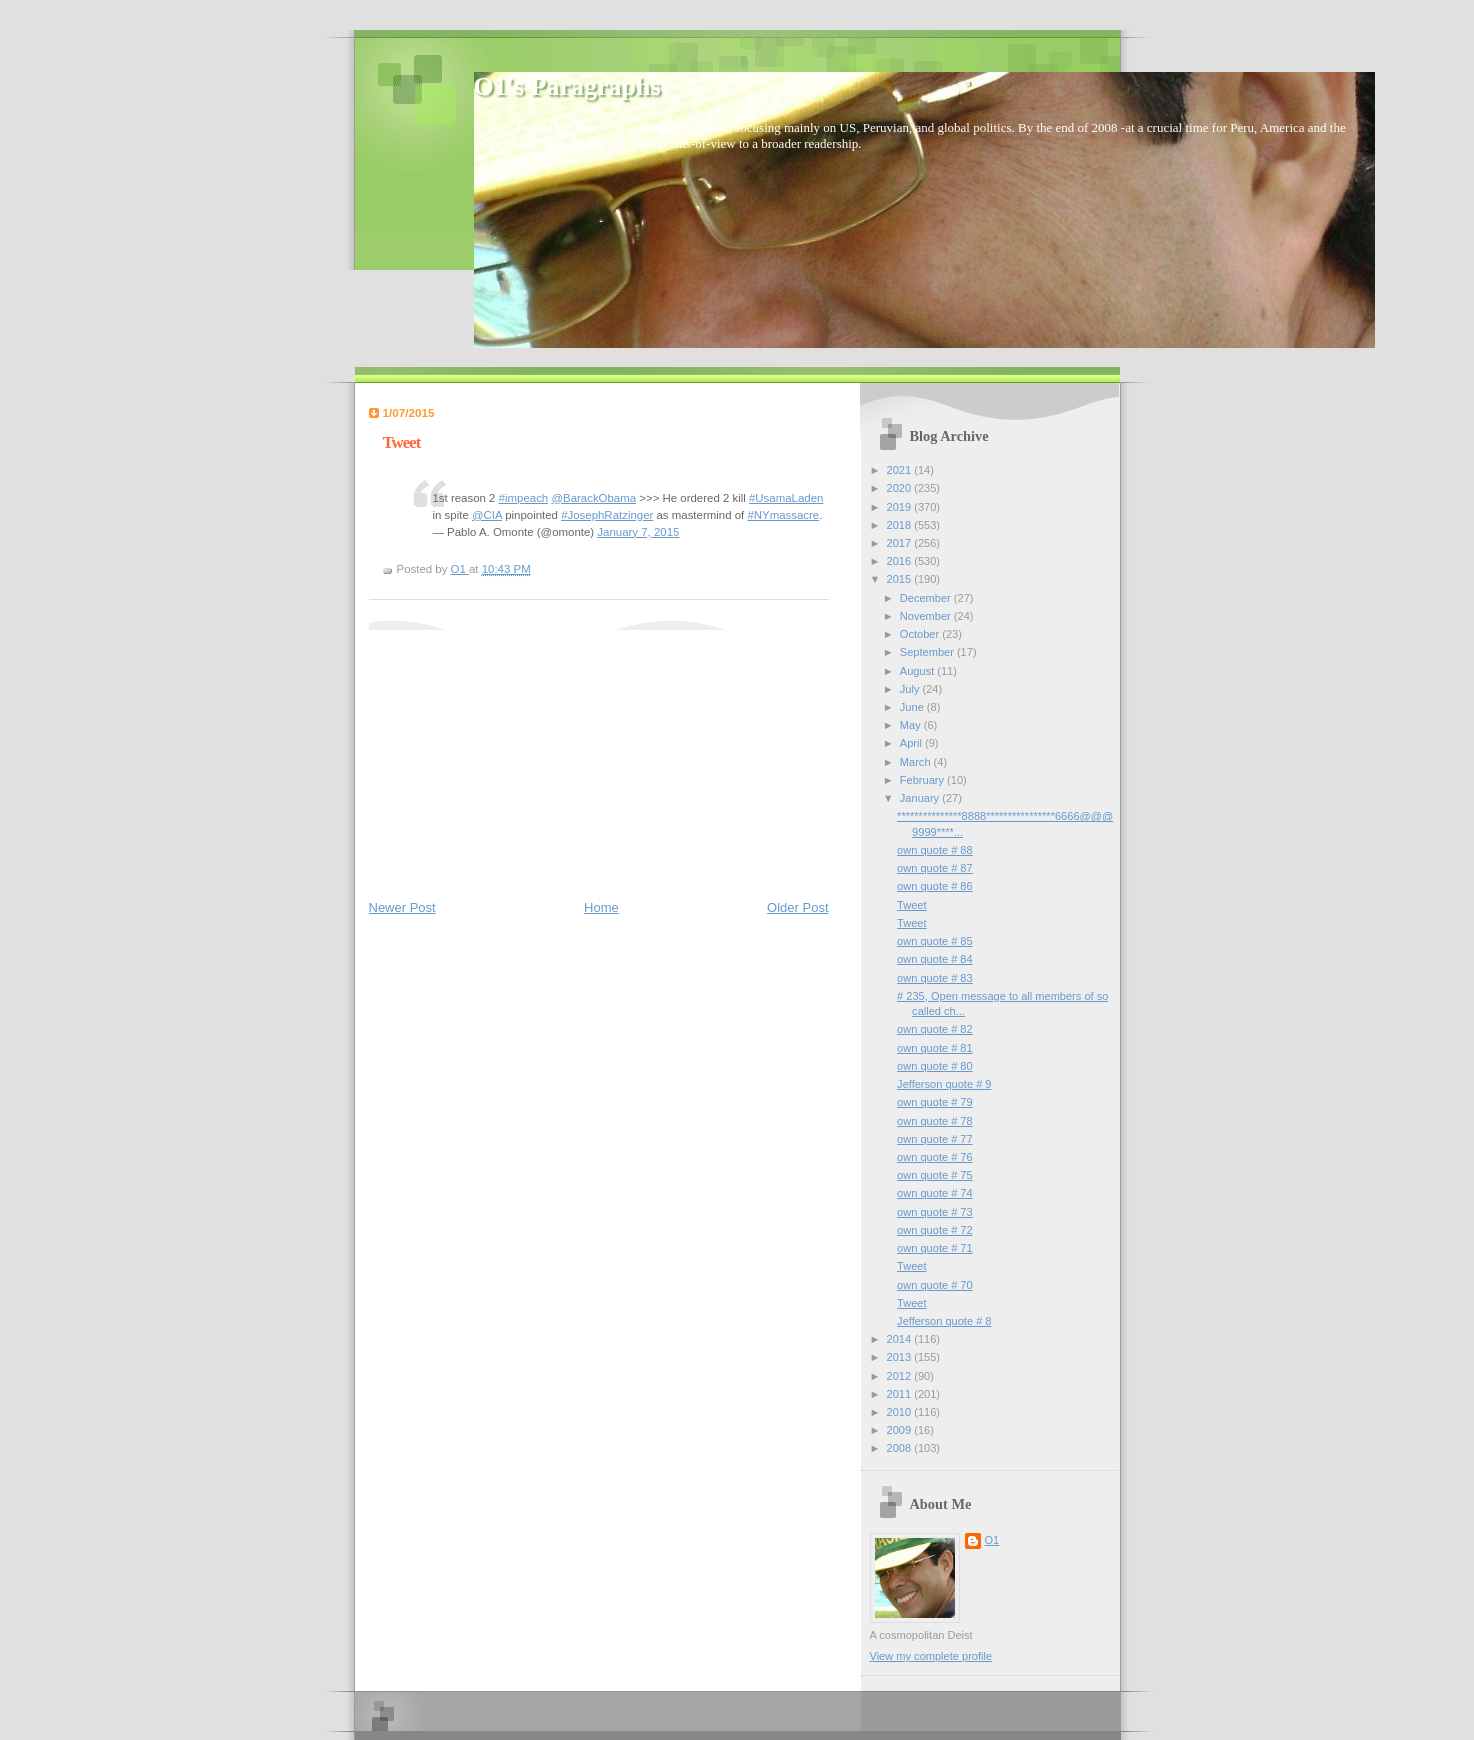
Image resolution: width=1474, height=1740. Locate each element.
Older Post (797, 907)
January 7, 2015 (638, 532)
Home (601, 907)
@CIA (487, 515)
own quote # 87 (935, 868)
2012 (901, 1376)
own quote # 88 (935, 850)
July (911, 689)
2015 (901, 579)
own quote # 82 (935, 1029)
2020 (901, 488)
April (912, 743)
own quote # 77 (935, 1139)
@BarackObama (593, 498)
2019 (901, 507)
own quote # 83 (935, 978)
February (923, 780)
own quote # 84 (935, 959)
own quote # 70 (935, 1285)
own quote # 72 (935, 1230)
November (927, 616)
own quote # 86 (935, 886)
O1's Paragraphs (567, 86)
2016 (901, 561)
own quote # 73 (935, 1212)
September (928, 652)
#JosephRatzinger (607, 515)
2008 (901, 1448)
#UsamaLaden (786, 498)
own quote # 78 (935, 1121)
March (917, 762)
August (918, 671)
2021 (901, 470)
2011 (901, 1394)
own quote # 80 (935, 1066)
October (921, 634)
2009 (901, 1430)
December (927, 598)
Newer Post (402, 907)
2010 (901, 1412)
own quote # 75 (935, 1175)
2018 (901, 525)
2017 (901, 543)
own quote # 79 (935, 1102)
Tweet (911, 905)
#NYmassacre (783, 515)
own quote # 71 (935, 1248)
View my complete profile (931, 1656)
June (913, 707)
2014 (901, 1339)
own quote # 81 (935, 1048)
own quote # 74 (935, 1193)
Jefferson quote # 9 (944, 1084)
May (912, 725)
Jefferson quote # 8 (944, 1321)
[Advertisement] (519, 755)
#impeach (524, 498)
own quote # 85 (935, 941)
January (921, 798)
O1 (992, 1540)
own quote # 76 (935, 1157)
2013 (901, 1357)
